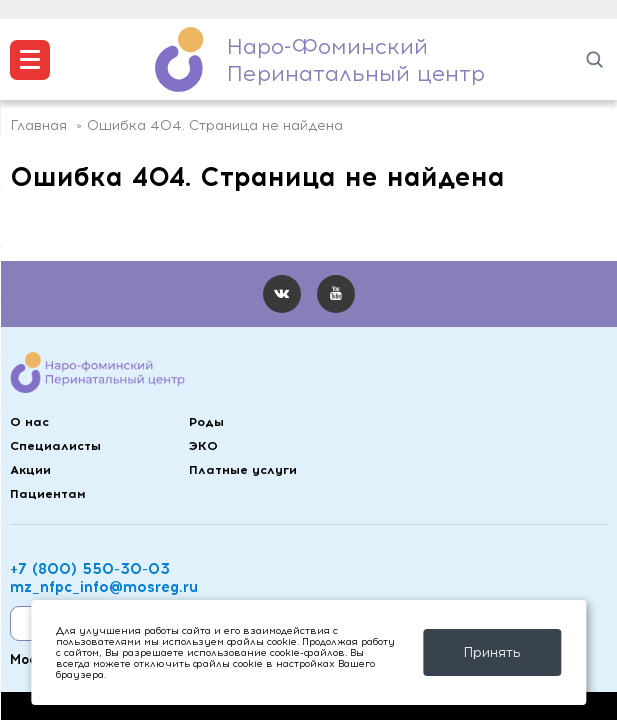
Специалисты (55, 445)
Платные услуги (243, 469)
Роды (206, 421)
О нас (29, 421)
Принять (492, 652)
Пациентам (48, 493)
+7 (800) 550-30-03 (90, 569)
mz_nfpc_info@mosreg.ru (104, 587)
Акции (30, 469)
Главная (38, 125)
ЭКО (203, 445)
